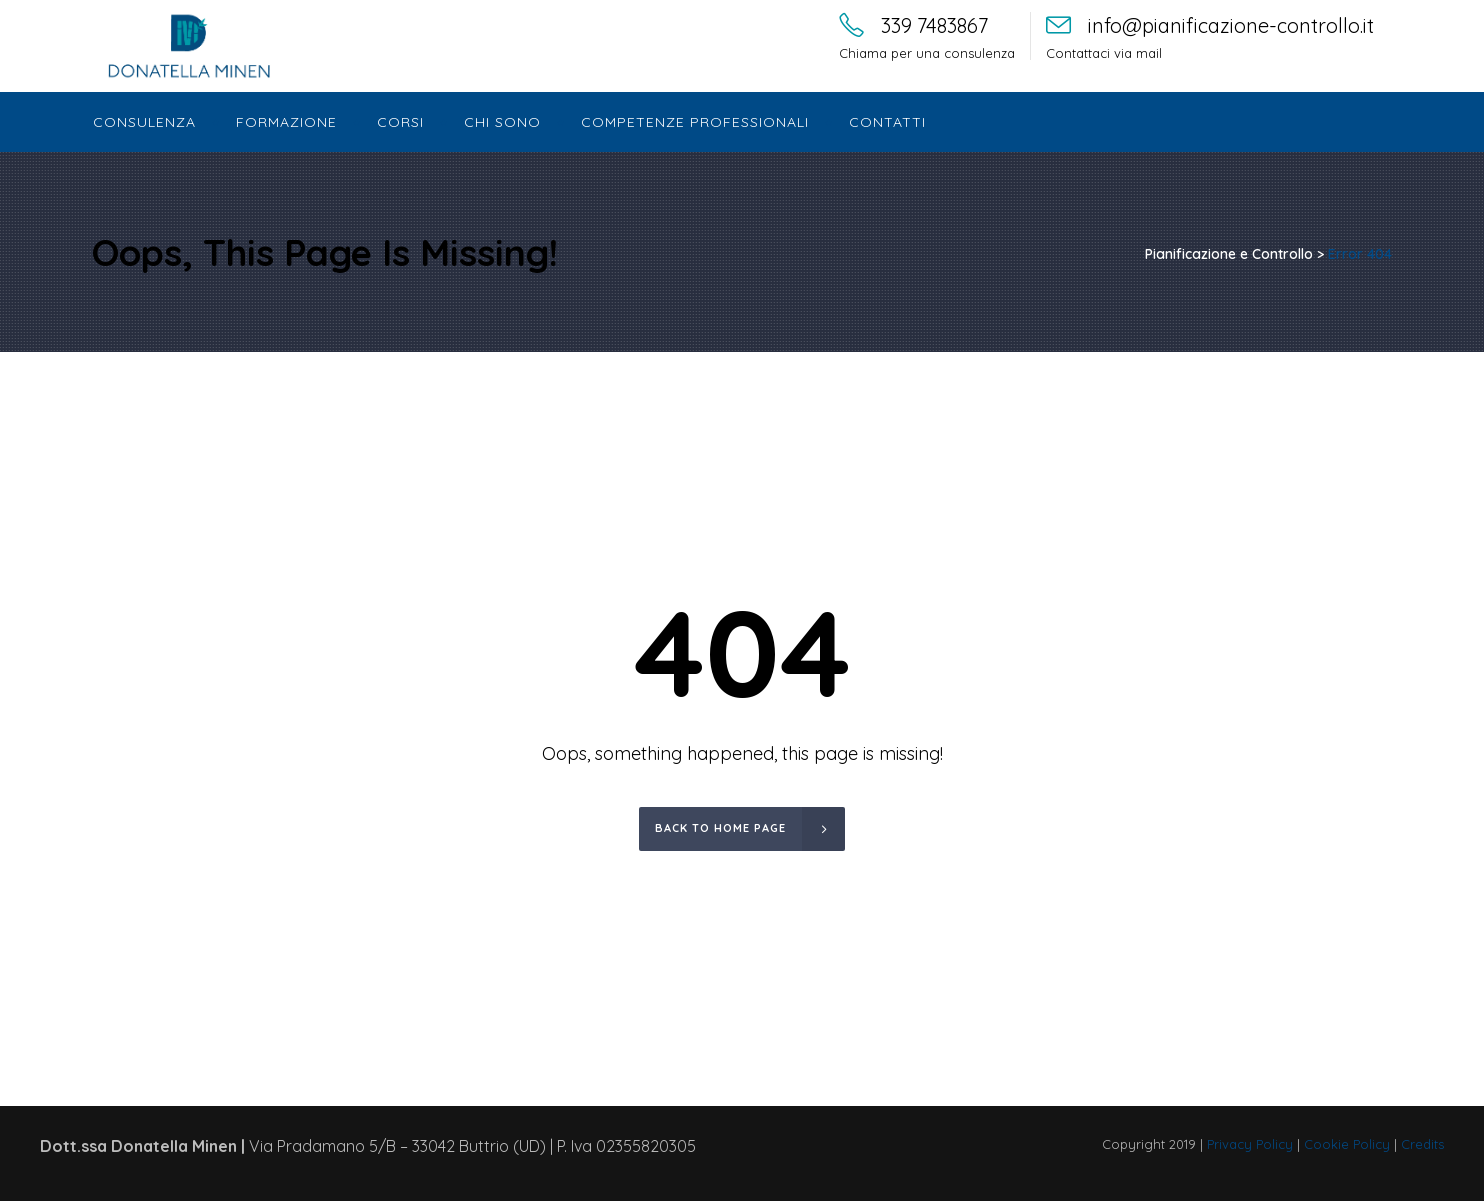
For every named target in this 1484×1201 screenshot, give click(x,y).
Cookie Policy (1347, 1144)
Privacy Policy (1250, 1144)
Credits (1422, 1144)
